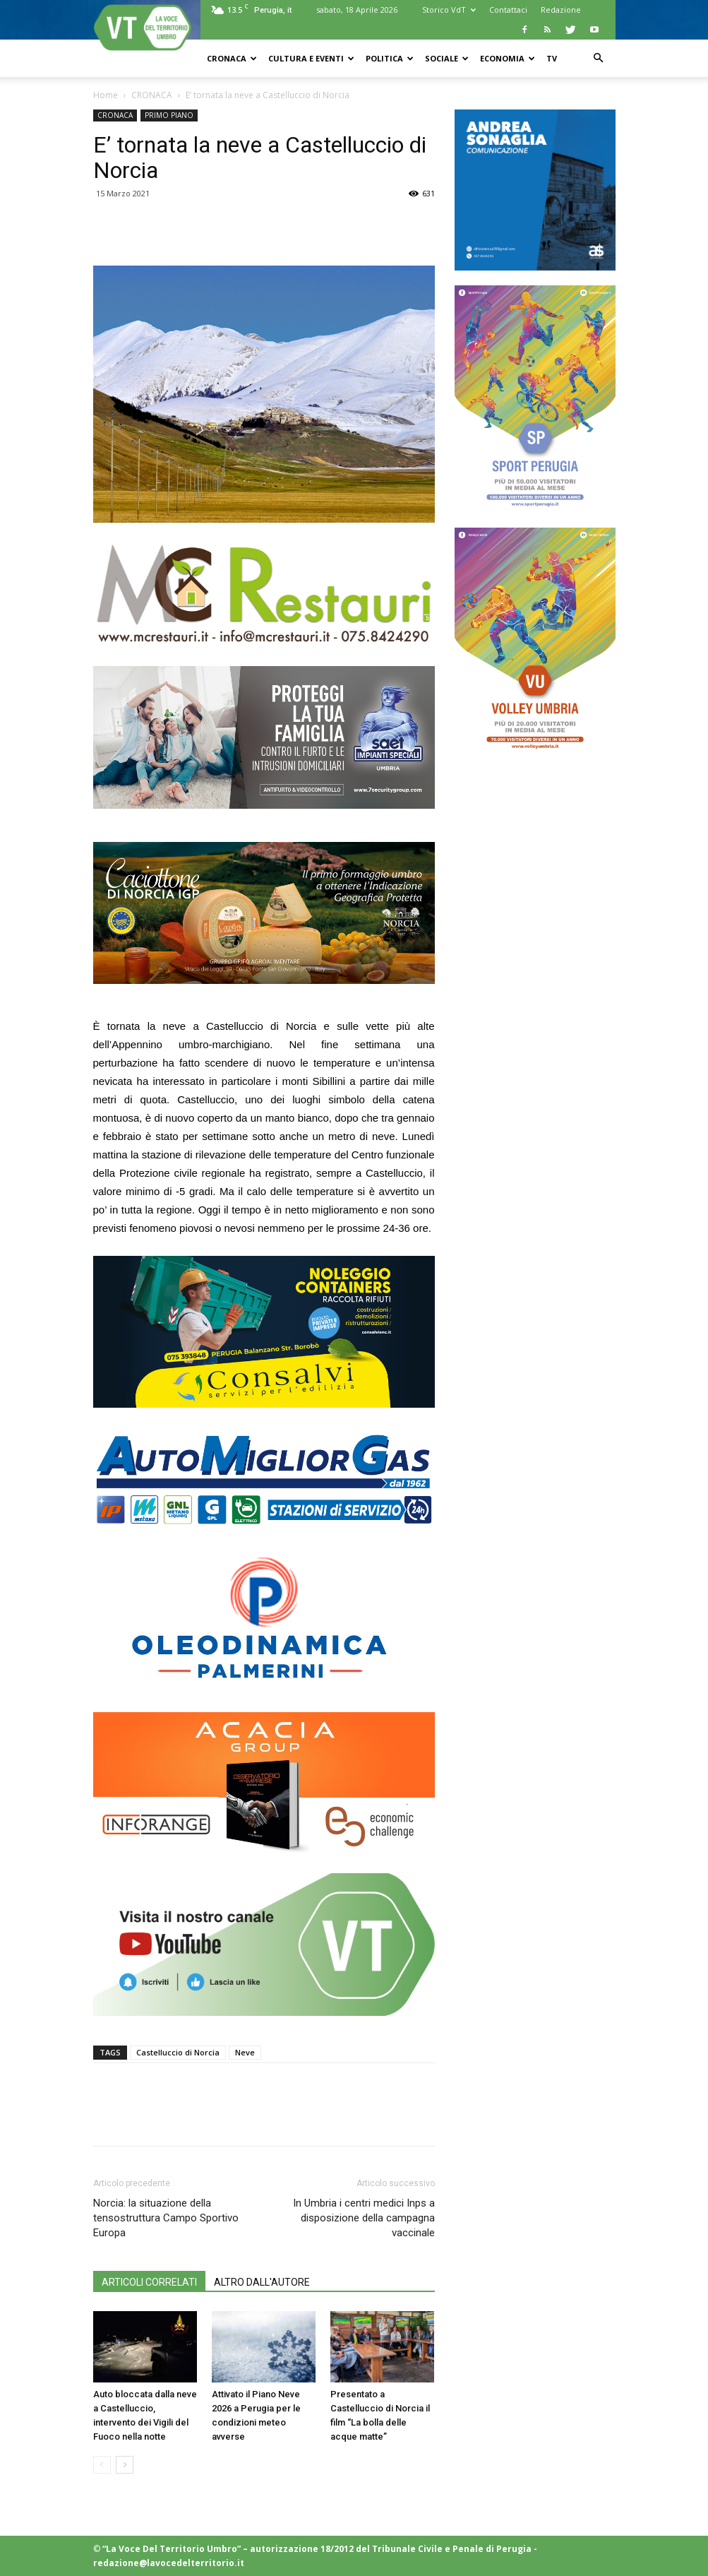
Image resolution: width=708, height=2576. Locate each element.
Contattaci (508, 9)
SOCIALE (447, 58)
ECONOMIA (507, 58)
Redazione (561, 9)
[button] (599, 58)
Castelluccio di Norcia (178, 2052)
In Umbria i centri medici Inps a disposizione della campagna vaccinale (364, 2218)
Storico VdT (449, 9)
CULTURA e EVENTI (311, 58)
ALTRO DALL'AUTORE (262, 2282)
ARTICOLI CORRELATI (149, 2282)
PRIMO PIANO (169, 115)
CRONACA (232, 58)
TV (551, 58)
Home (105, 95)
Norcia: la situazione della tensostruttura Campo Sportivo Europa (166, 2218)
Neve (245, 2052)
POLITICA (390, 58)
